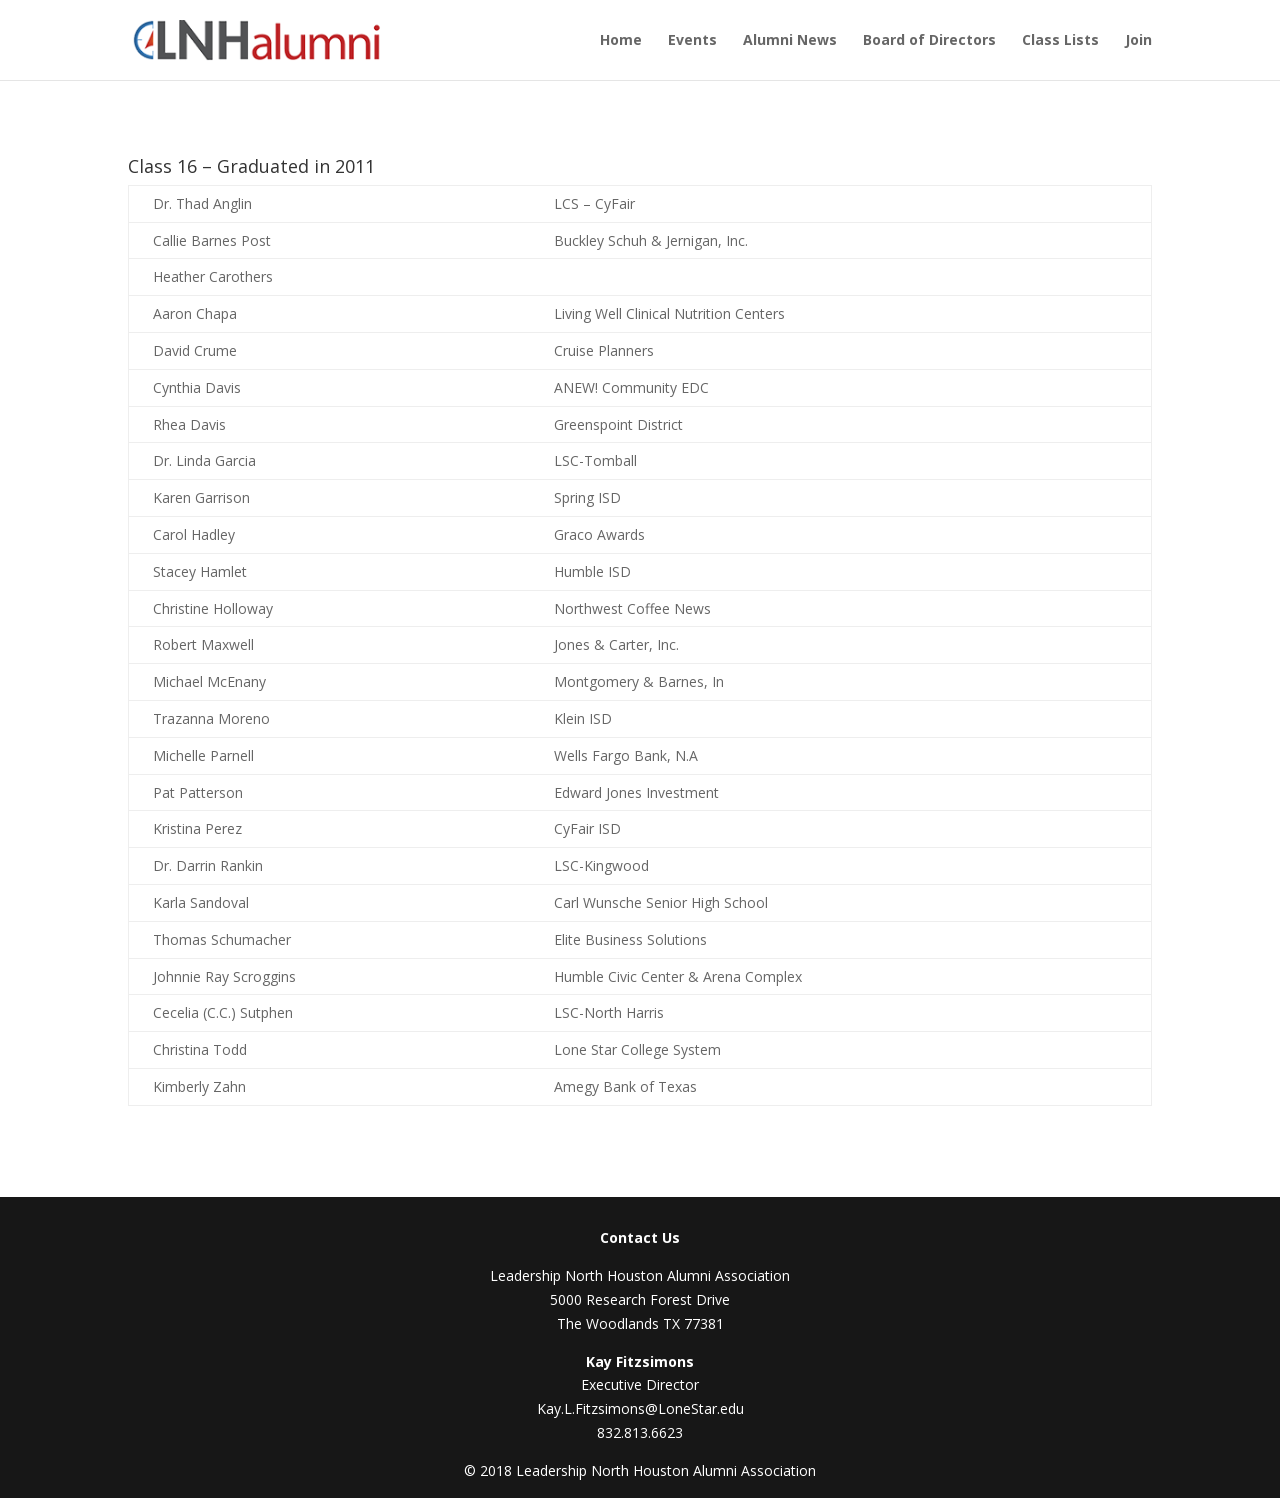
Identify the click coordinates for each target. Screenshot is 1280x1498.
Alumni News (790, 41)
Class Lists (1060, 41)
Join (1138, 41)
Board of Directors (929, 41)
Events (692, 41)
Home (621, 41)
